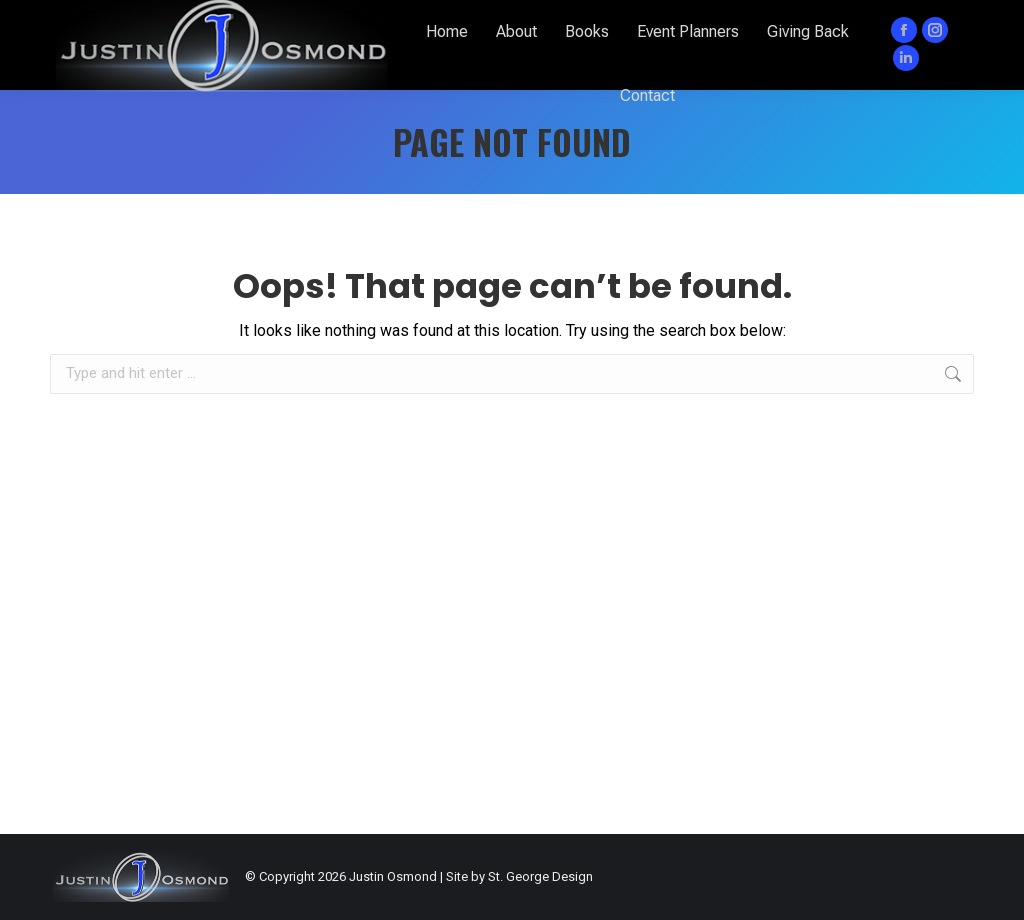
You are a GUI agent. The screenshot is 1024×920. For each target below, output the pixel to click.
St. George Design (540, 876)
